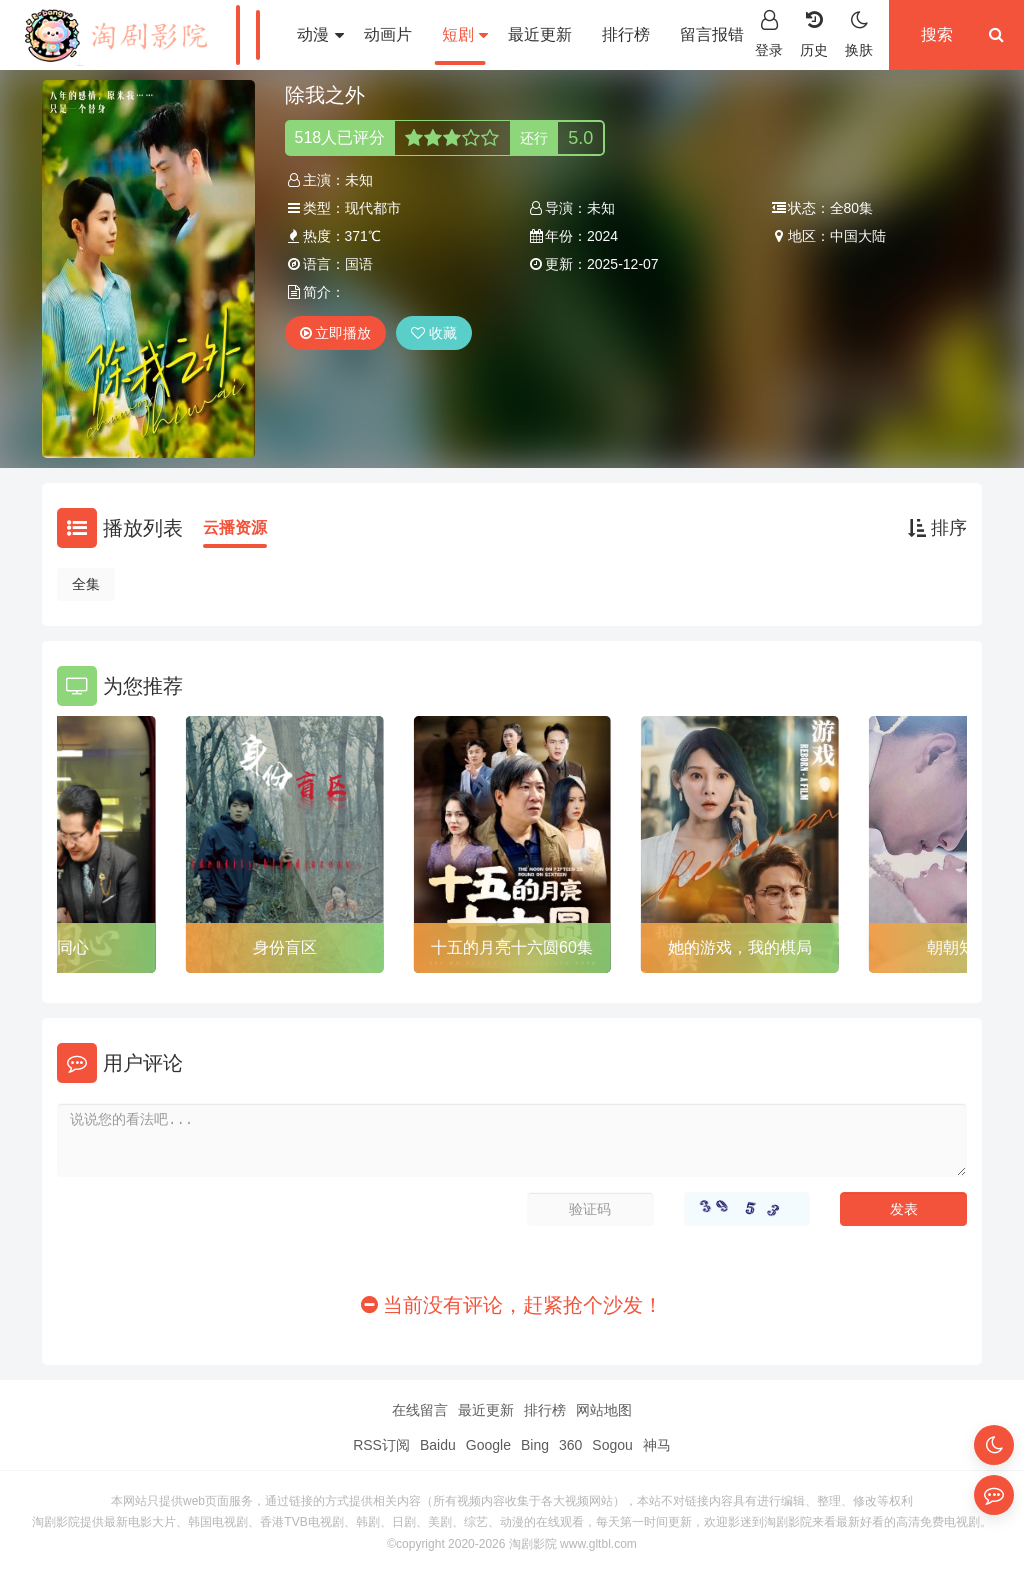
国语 (359, 264)
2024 (602, 236)
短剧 (465, 34)
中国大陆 (858, 236)
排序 (937, 528)
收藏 (434, 333)
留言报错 (712, 34)
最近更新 (540, 34)
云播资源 (235, 527)
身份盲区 (285, 947)
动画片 (388, 34)
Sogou (612, 1445)
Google (488, 1445)
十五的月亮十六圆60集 (512, 947)
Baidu (438, 1445)
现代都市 (373, 208)
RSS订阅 (381, 1445)
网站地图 (604, 1410)
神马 (657, 1445)
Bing (535, 1445)
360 (570, 1445)
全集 (86, 584)
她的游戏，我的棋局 (740, 947)
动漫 (320, 34)
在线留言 (420, 1410)
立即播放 (336, 333)
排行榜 (626, 34)
